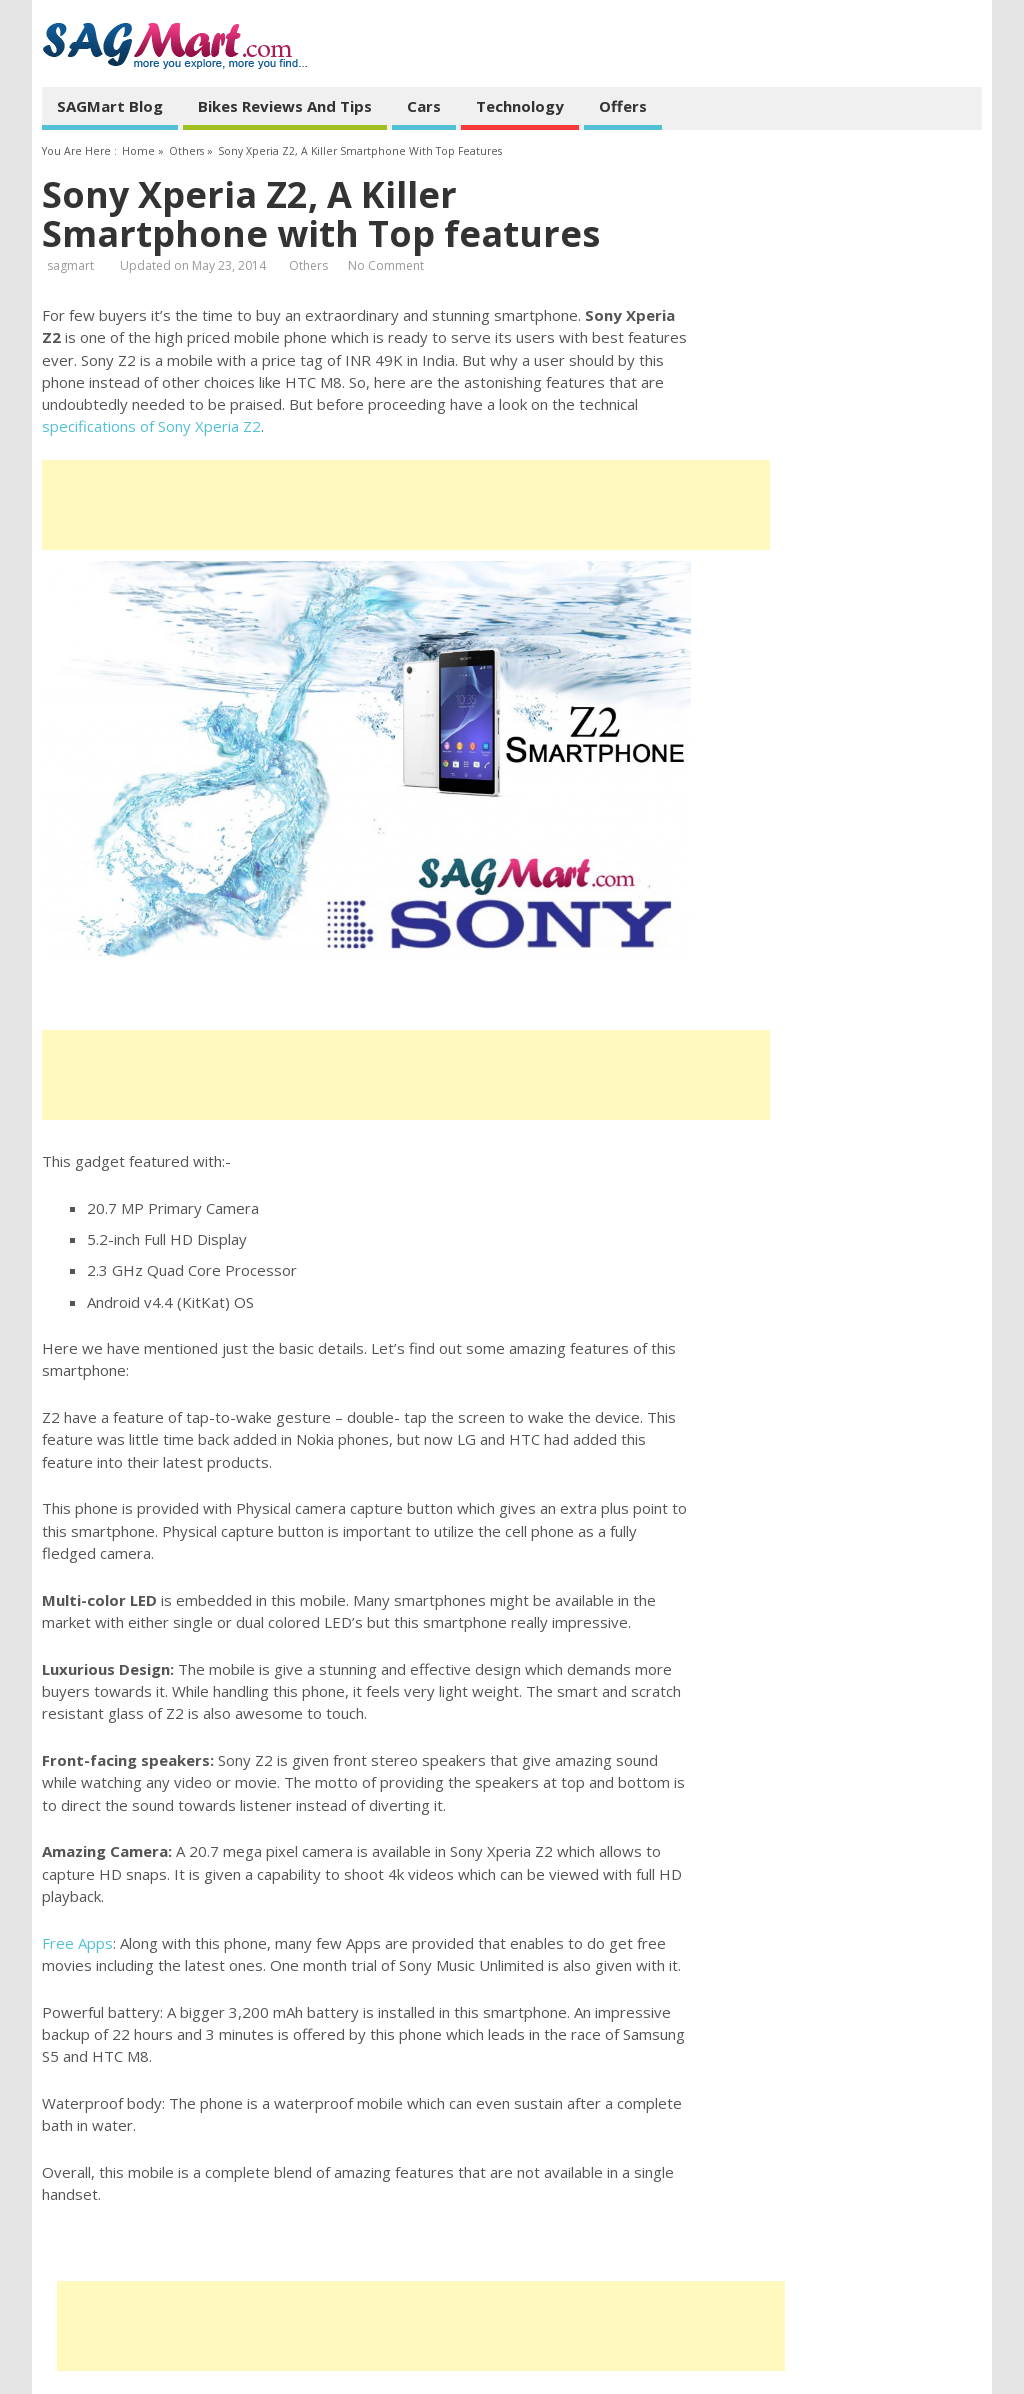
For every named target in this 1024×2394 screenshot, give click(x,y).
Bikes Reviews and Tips (285, 106)
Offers (623, 106)
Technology (520, 106)
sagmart (70, 265)
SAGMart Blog (110, 106)
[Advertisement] (406, 505)
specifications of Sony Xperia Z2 (151, 426)
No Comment (386, 265)
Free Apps (77, 1943)
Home (138, 151)
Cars (424, 106)
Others (186, 151)
